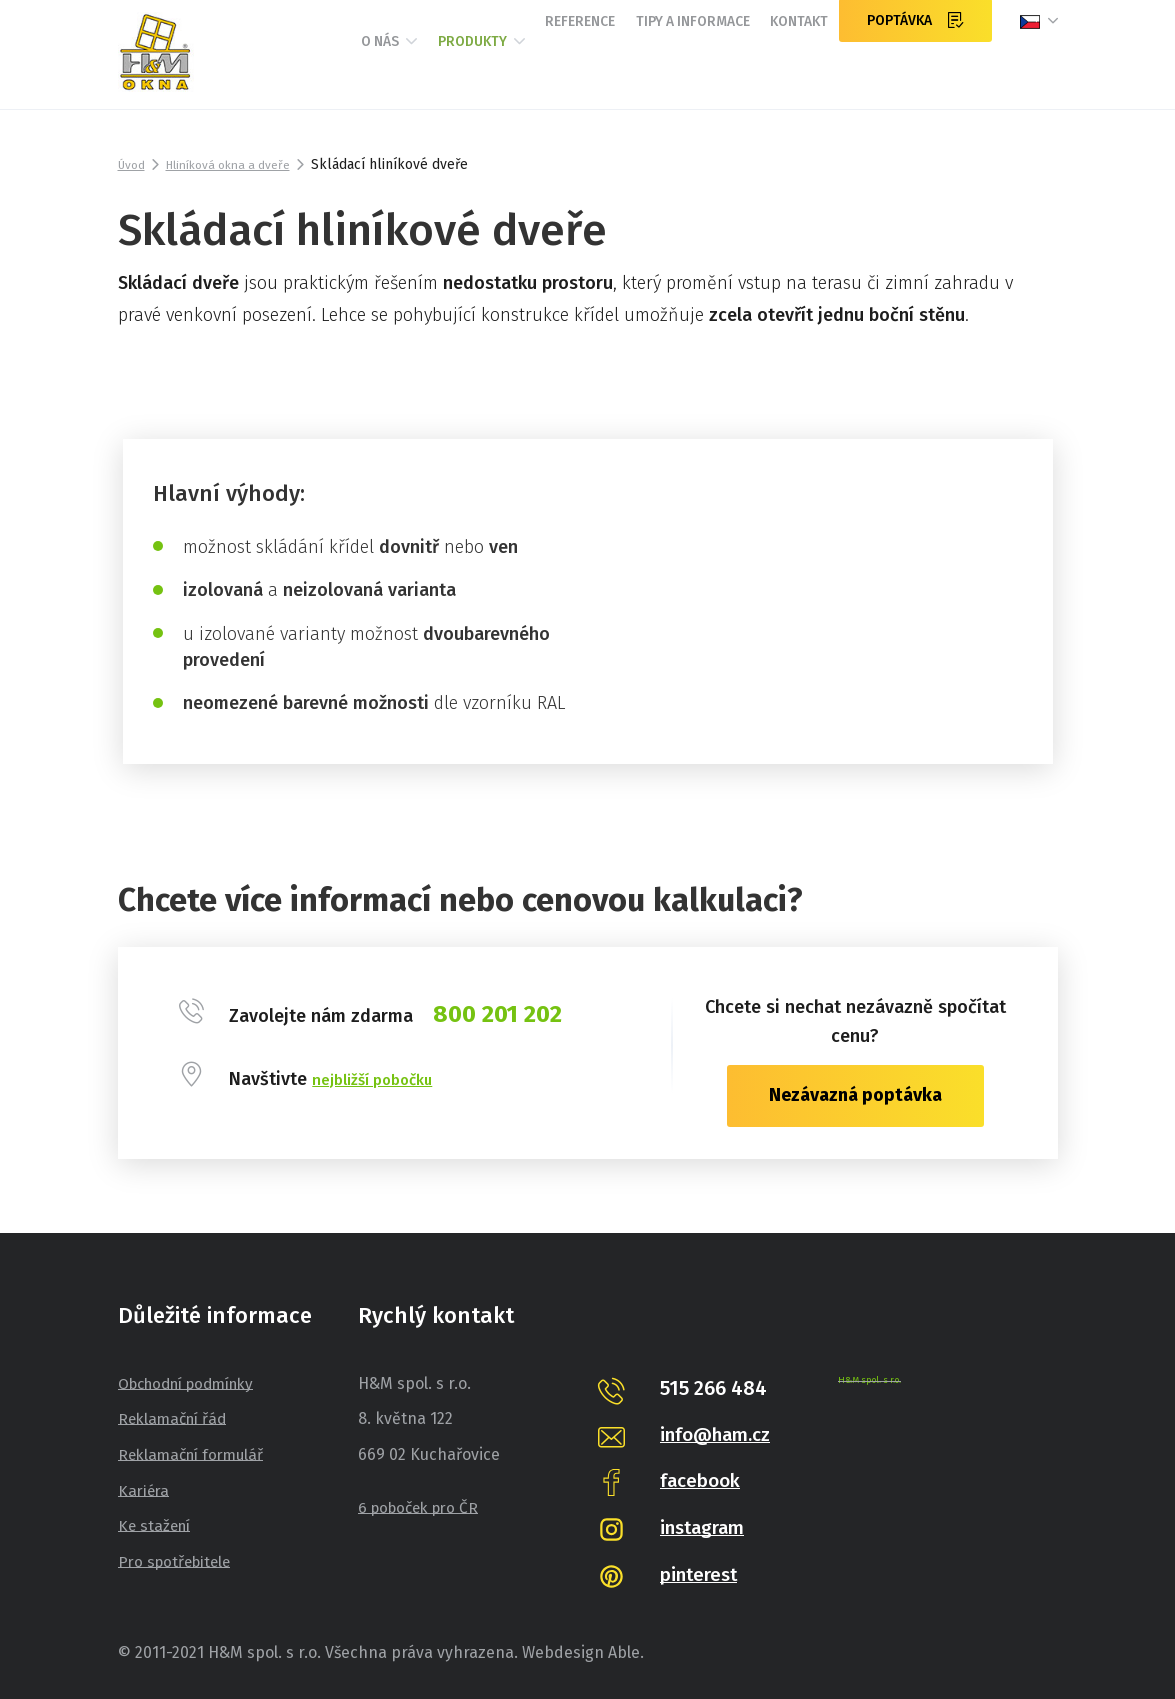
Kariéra (145, 1489)
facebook (703, 1480)
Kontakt (787, 67)
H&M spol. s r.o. (873, 1380)
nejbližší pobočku (383, 1079)
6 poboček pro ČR (423, 1507)
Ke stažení (156, 1525)
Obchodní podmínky (194, 1383)
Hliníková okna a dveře (243, 164)
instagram (706, 1527)
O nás (268, 68)
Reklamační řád (176, 1418)
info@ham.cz (720, 1434)
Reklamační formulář (195, 1454)
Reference (511, 67)
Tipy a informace (652, 67)
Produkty (386, 68)
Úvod (134, 164)
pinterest (702, 1574)
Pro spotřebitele (178, 1561)
